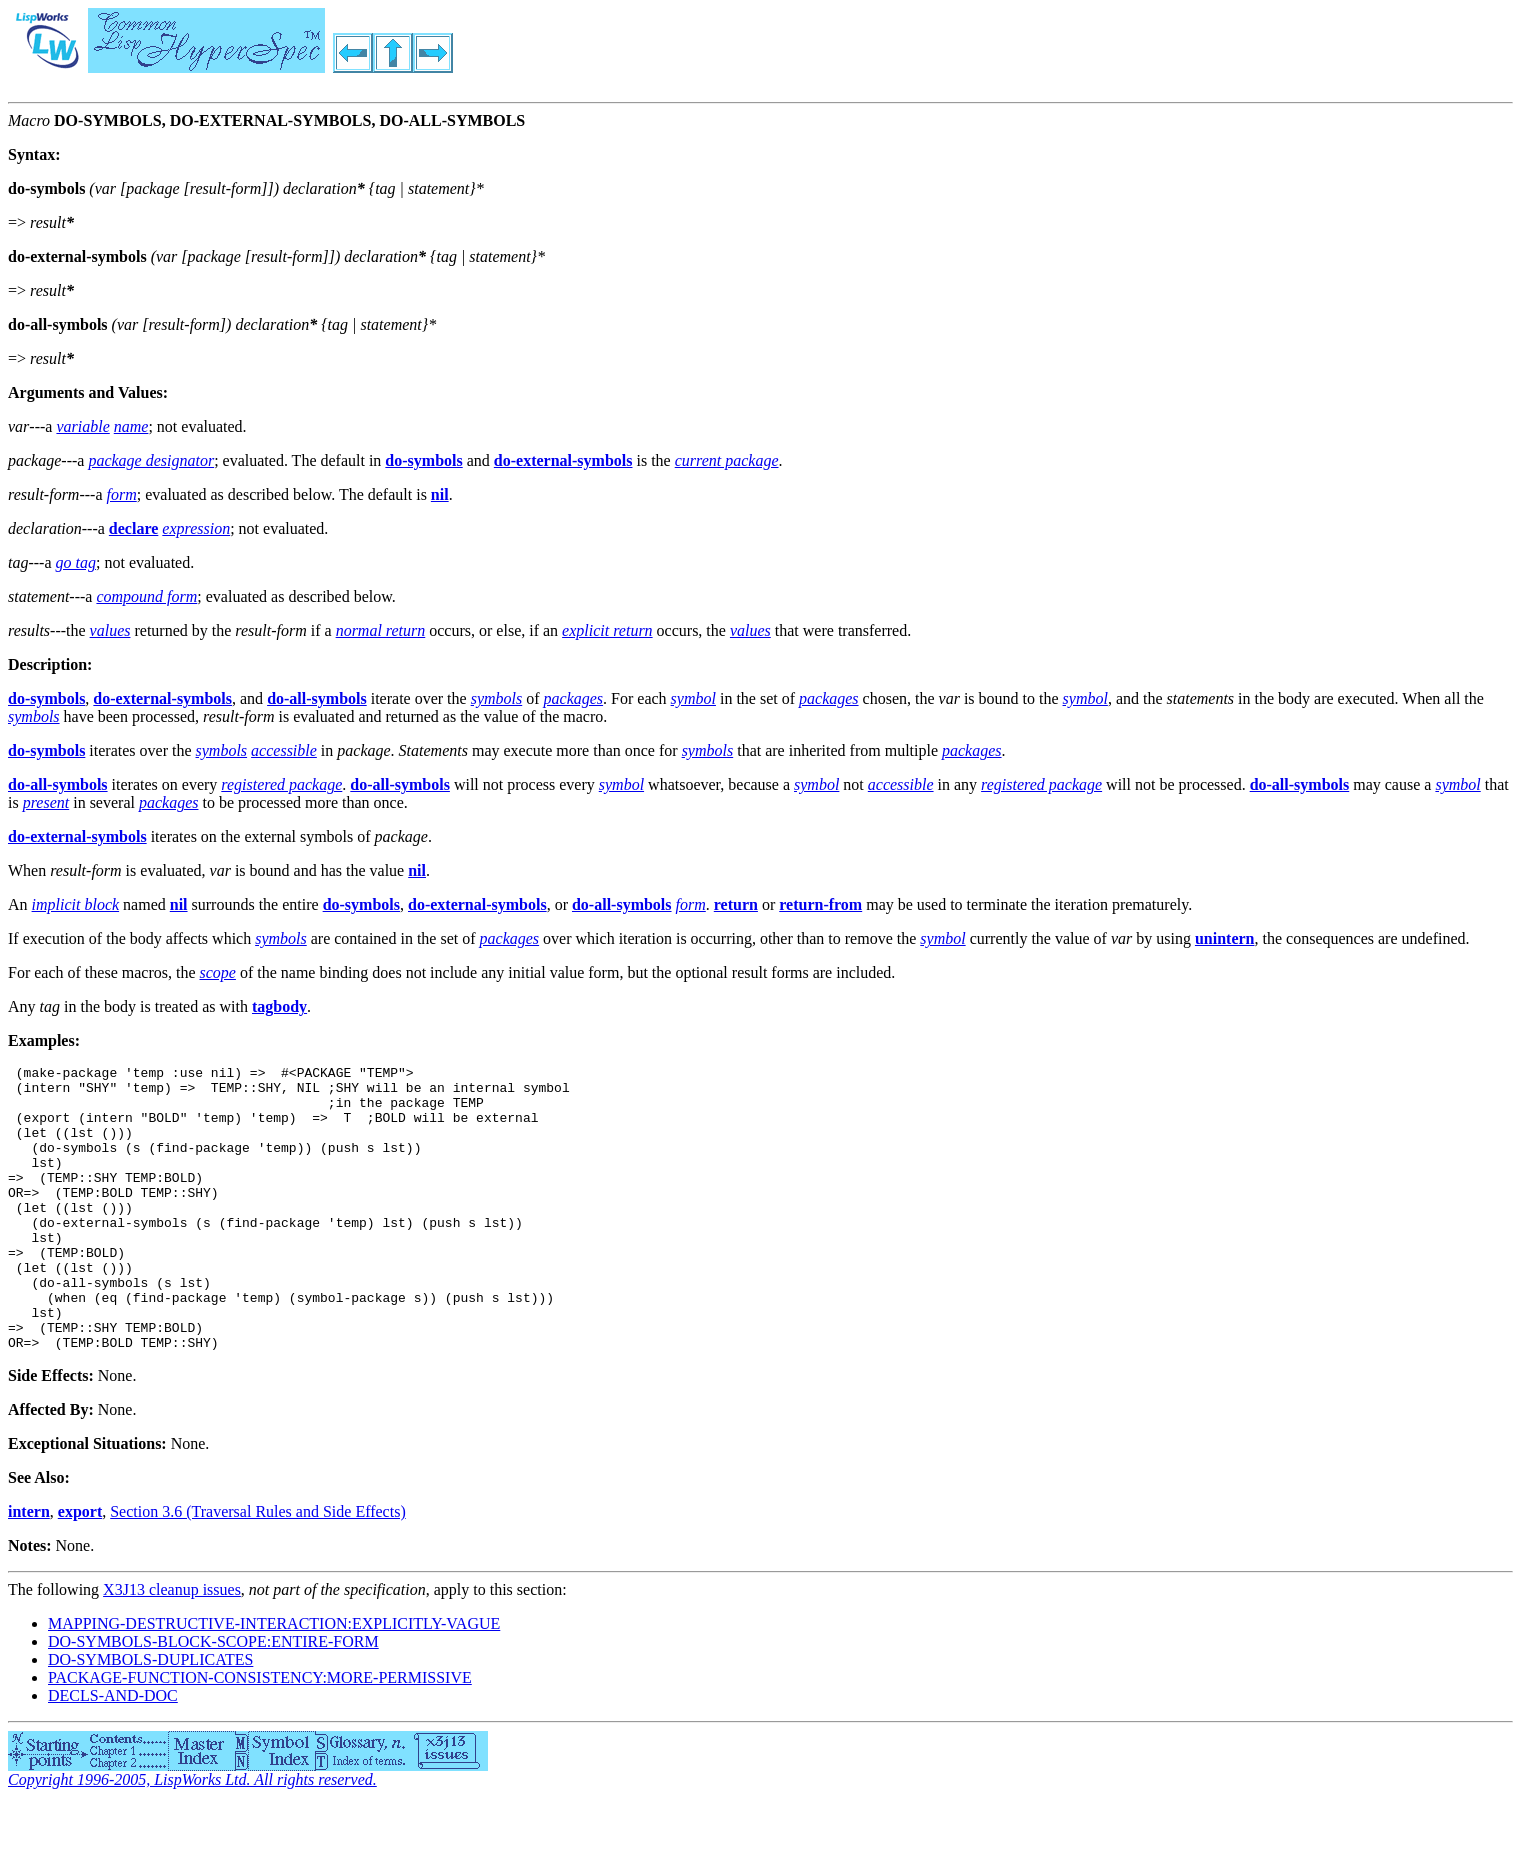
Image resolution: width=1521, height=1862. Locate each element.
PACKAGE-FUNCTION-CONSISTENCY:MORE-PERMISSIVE (260, 1734)
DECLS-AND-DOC (113, 1752)
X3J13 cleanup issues (172, 1646)
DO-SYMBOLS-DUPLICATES (150, 1716)
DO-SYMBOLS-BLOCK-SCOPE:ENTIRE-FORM (213, 1698)
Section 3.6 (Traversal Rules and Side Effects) (258, 1568)
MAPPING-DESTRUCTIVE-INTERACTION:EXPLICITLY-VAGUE (274, 1680)
